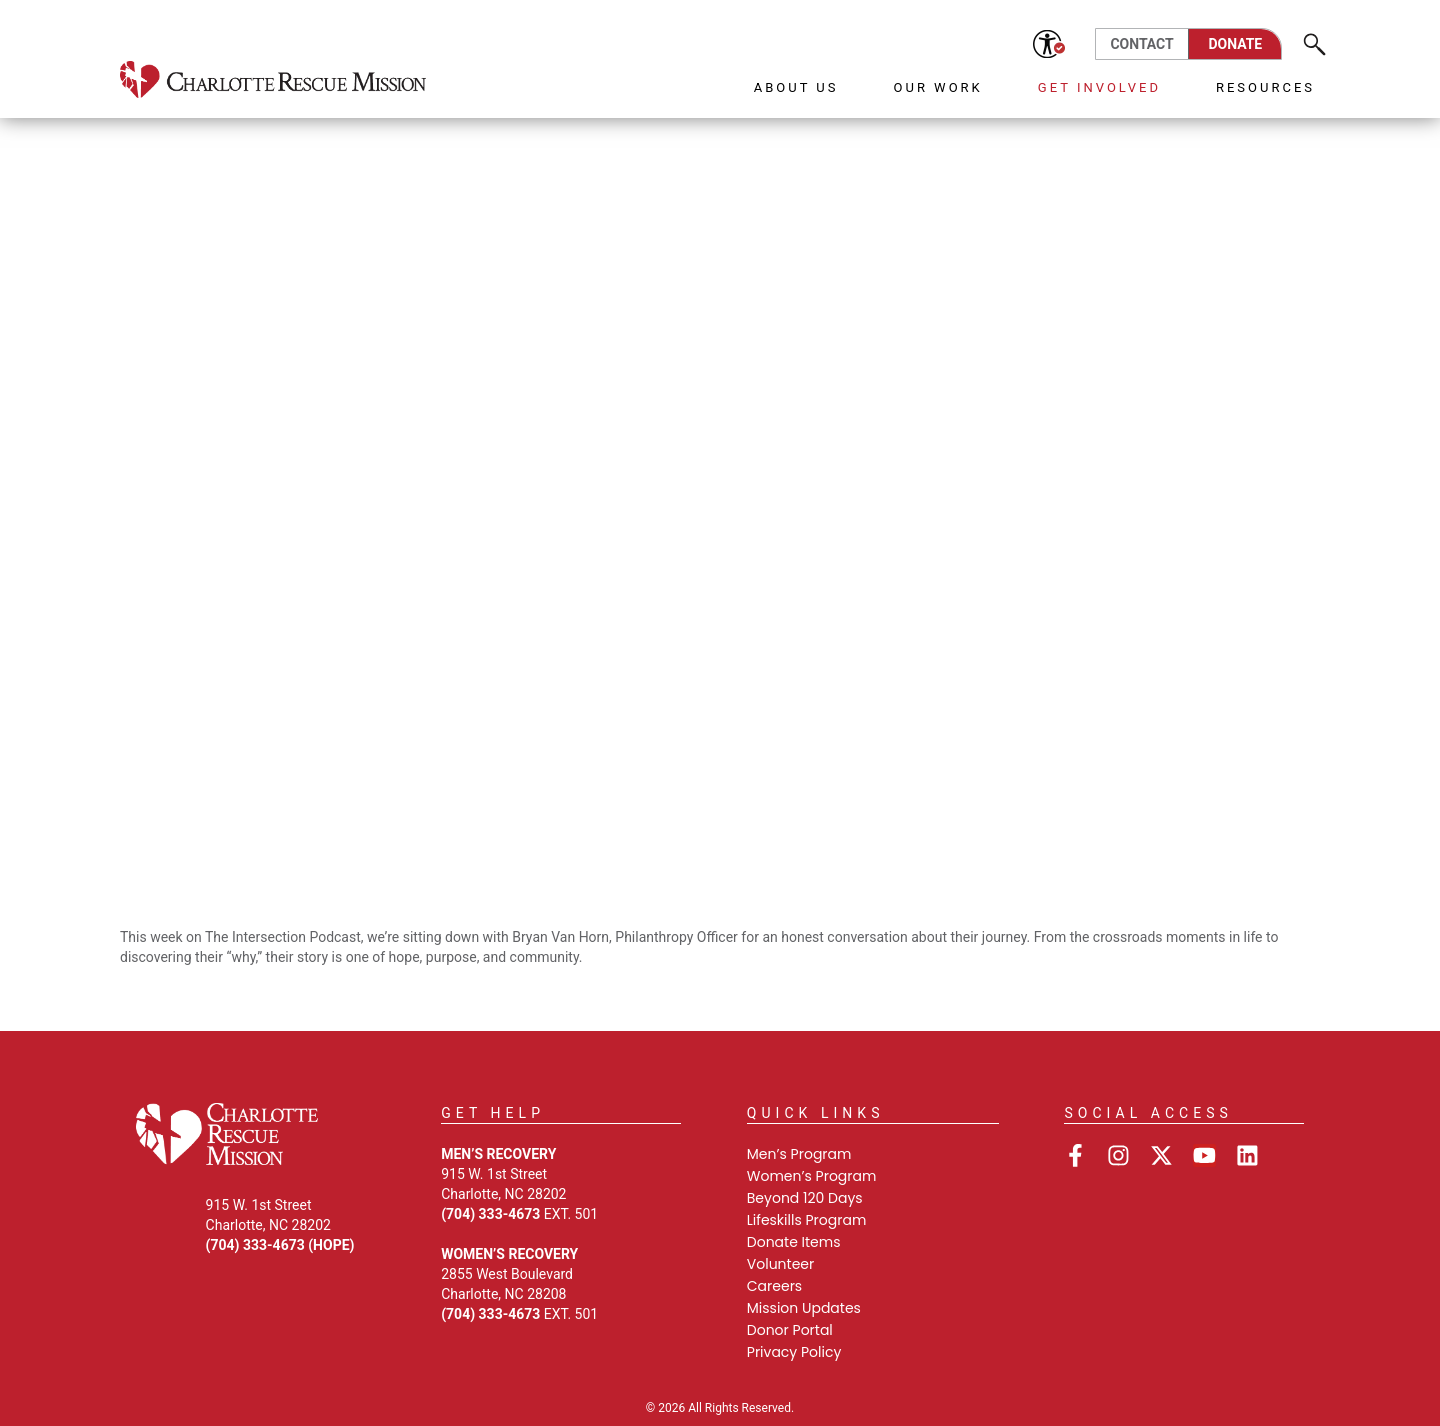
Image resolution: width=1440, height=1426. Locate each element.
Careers (774, 1286)
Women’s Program (812, 1176)
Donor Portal (790, 1330)
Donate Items (794, 1242)
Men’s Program (799, 1154)
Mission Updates (804, 1308)
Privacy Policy (794, 1352)
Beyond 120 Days (805, 1198)
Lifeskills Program (807, 1220)
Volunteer (780, 1264)
